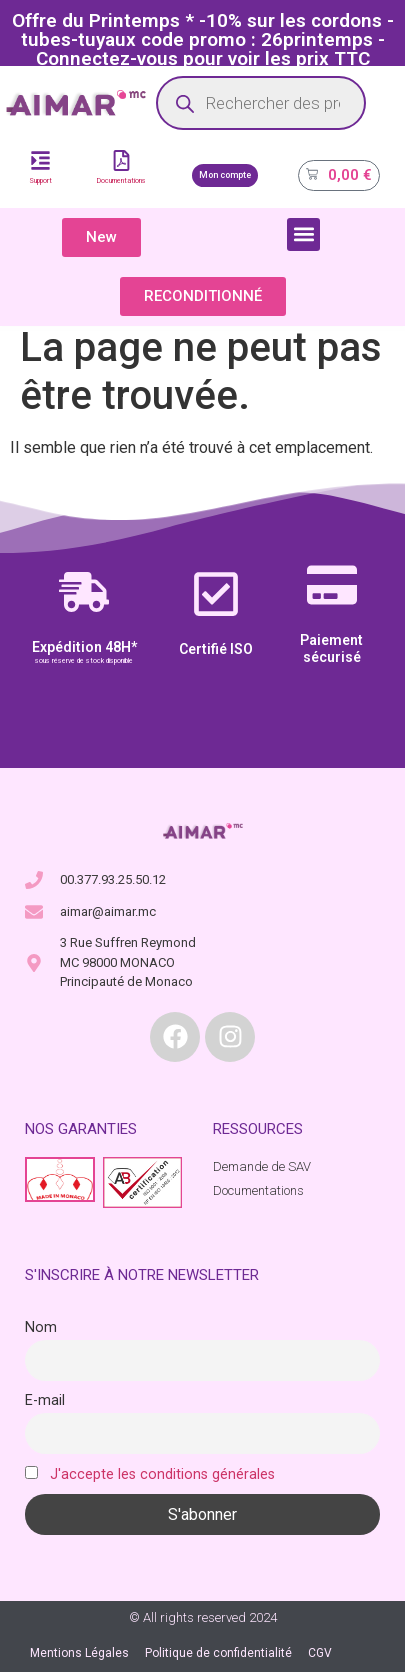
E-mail (45, 1400)
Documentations (121, 181)
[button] (303, 234)
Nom (41, 1327)
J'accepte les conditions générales (162, 1474)
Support (40, 181)
